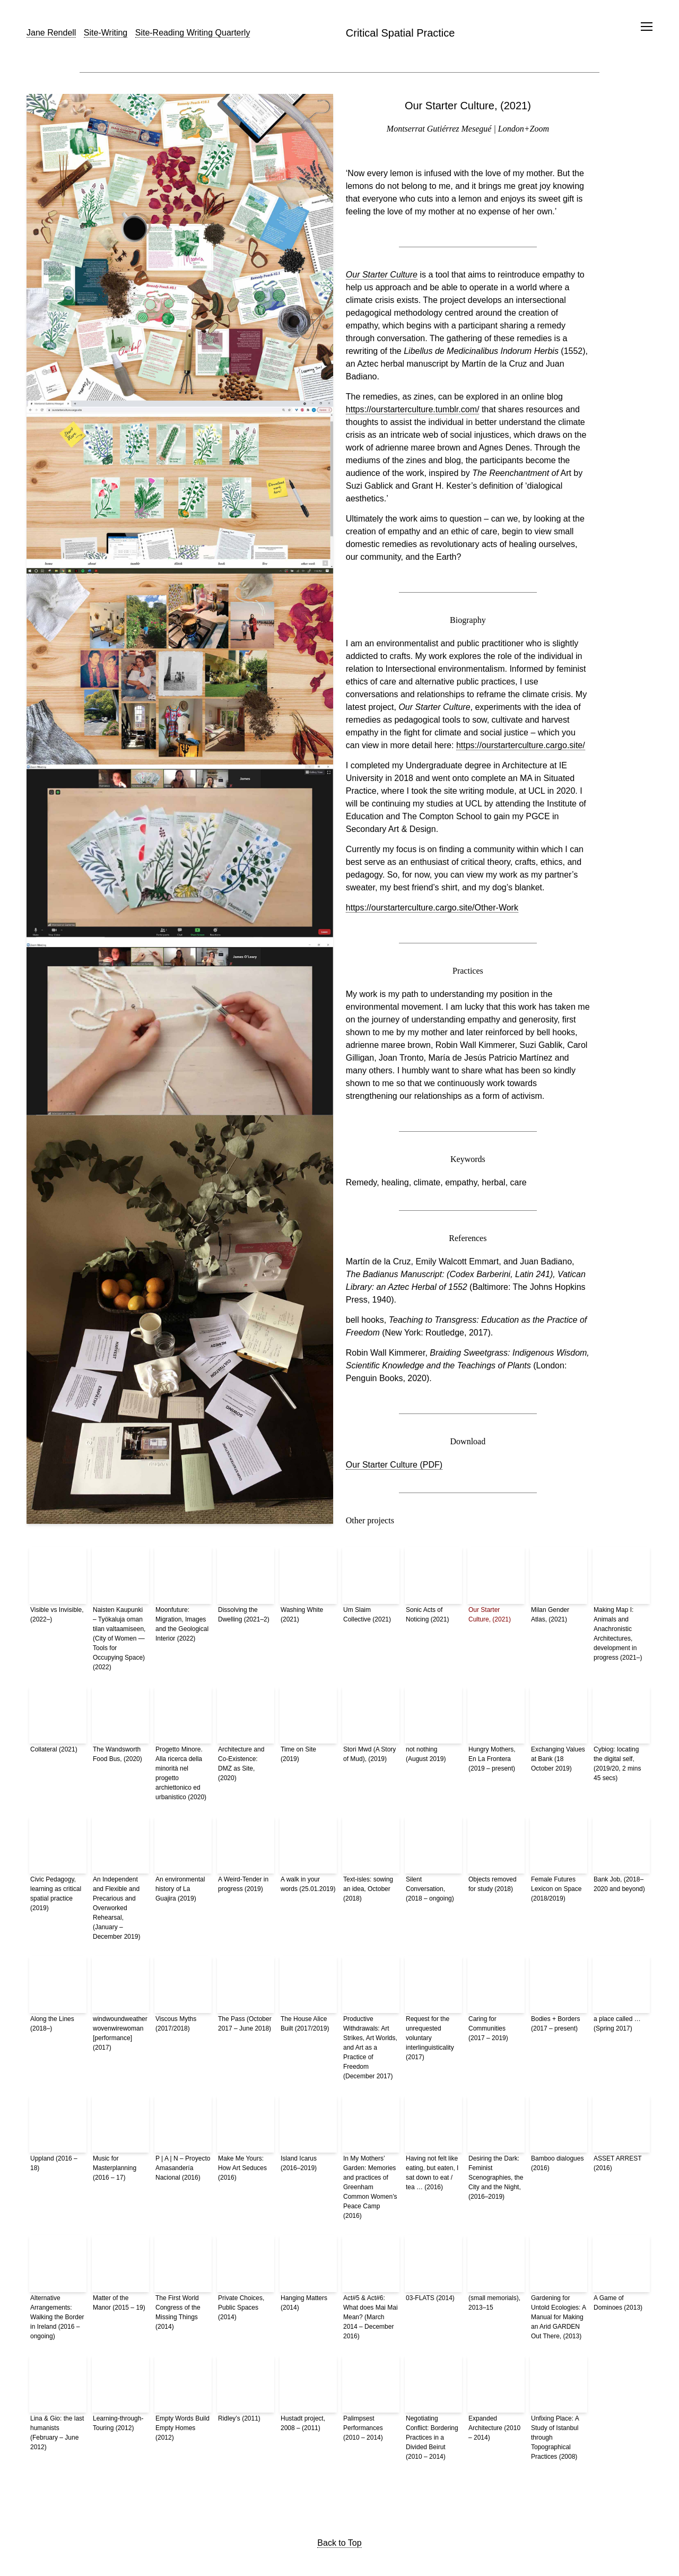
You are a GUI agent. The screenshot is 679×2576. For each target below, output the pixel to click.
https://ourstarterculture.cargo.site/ (520, 745)
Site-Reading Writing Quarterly (192, 32)
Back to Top (339, 2542)
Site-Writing (105, 32)
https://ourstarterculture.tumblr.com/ (413, 409)
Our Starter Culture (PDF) (394, 1464)
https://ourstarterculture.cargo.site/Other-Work (432, 907)
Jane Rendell (51, 32)
